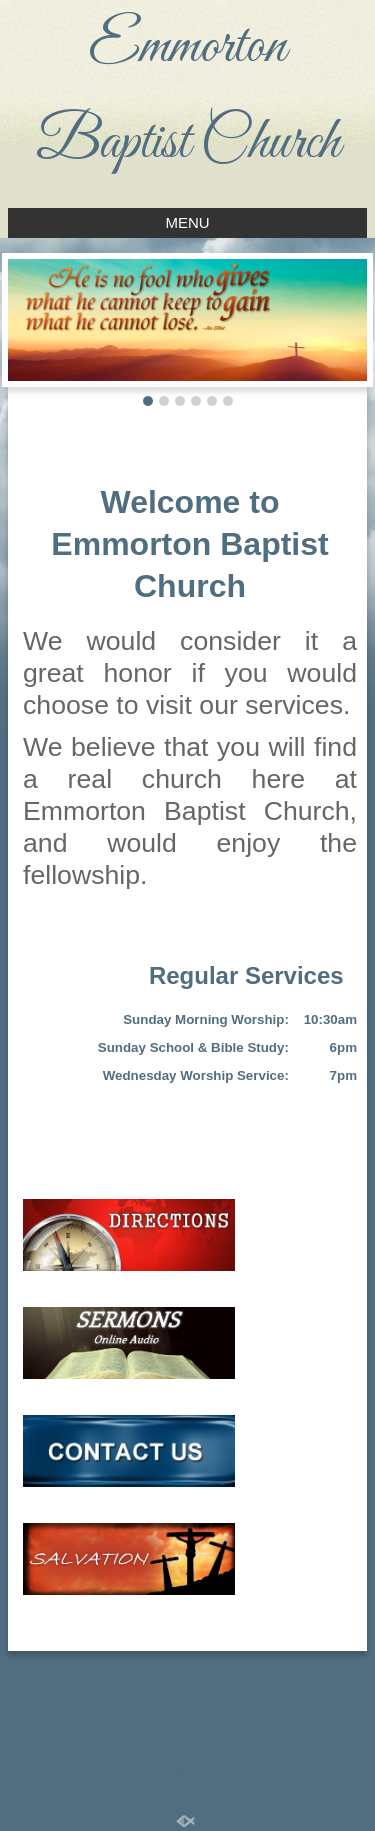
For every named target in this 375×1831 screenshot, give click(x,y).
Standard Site (187, 1774)
